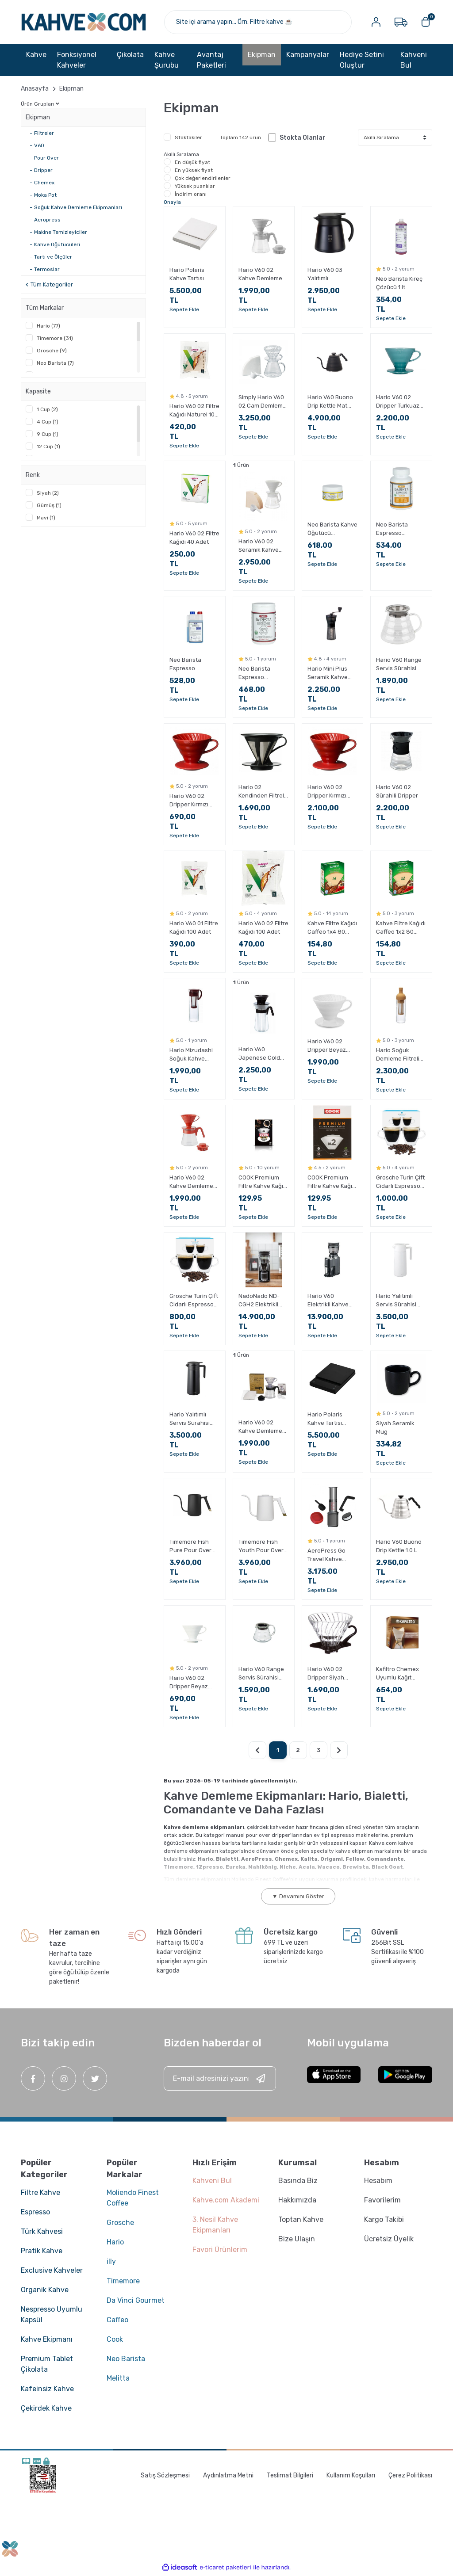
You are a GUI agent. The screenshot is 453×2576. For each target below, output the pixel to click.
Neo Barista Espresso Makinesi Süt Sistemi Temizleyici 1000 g (193, 665)
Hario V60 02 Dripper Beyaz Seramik (326, 1046)
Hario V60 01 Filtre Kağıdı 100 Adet (193, 927)
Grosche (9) (52, 351)
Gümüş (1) (49, 506)
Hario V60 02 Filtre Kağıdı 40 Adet (194, 538)
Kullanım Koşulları (350, 2476)
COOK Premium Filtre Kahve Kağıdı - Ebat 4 (263, 1183)
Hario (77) (48, 326)
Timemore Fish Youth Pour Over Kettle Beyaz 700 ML (261, 1547)
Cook (115, 2340)
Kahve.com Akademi (225, 2200)
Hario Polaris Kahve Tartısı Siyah (324, 1419)
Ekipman (71, 89)
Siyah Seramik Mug (395, 1427)
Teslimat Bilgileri (290, 2476)
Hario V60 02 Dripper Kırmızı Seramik (326, 792)
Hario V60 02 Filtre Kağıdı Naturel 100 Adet (194, 411)
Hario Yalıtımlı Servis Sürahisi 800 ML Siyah (189, 1419)
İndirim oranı (191, 194)
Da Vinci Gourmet (136, 2301)
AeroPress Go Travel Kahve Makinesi (326, 1556)
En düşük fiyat (192, 163)
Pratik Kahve (41, 2251)
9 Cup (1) (47, 434)
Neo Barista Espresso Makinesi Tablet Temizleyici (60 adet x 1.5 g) (397, 530)
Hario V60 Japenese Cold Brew (259, 1054)
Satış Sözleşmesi (165, 2476)
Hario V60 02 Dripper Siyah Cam (325, 1674)
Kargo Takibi (384, 2220)
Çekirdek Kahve (46, 2408)
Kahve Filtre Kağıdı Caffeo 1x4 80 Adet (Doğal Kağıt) (332, 928)
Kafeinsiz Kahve (47, 2389)
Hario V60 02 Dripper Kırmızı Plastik (188, 801)
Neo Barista (126, 2359)
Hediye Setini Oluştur (362, 60)
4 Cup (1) (47, 422)
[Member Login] (376, 22)
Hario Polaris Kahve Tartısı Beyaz (186, 275)
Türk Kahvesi (42, 2232)
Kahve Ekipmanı (47, 2340)
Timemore (123, 2281)
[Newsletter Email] (220, 2079)
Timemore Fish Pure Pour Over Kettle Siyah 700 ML (191, 1547)
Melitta (118, 2378)
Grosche (120, 2223)
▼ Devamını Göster (298, 1896)
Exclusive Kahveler (52, 2271)
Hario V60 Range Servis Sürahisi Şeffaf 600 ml (399, 665)
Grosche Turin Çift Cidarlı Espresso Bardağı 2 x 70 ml (193, 1301)
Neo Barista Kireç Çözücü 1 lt (399, 283)
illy (111, 2262)
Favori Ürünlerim (219, 2250)
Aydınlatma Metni (228, 2476)
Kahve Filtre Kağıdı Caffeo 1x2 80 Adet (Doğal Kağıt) (401, 928)
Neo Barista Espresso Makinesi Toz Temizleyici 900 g (261, 674)
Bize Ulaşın (296, 2239)
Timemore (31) (55, 339)
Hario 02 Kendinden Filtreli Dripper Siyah (261, 792)
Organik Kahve (45, 2290)
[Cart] (425, 22)
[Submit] (261, 2079)
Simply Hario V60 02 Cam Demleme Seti (262, 402)
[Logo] (84, 22)
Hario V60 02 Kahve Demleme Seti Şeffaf (260, 1427)
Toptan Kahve (300, 2220)
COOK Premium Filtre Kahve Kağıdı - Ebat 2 (332, 1183)
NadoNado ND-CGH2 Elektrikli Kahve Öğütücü (259, 1301)
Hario (115, 2242)
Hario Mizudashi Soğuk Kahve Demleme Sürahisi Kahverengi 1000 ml (194, 1055)
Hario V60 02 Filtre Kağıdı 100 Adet (263, 927)
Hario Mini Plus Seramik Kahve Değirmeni (327, 674)
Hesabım (378, 2181)
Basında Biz (298, 2181)
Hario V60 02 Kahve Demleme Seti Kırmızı (191, 1183)
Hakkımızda (297, 2200)
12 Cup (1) (48, 447)
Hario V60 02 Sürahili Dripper (397, 791)
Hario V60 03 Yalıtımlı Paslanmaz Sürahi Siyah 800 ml (332, 275)
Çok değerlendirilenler (202, 179)
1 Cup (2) (47, 410)
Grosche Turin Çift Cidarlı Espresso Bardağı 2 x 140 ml (400, 1183)
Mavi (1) (46, 518)
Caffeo (117, 2320)
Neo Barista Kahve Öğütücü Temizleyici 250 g (332, 530)
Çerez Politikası (410, 2476)
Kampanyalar (307, 55)
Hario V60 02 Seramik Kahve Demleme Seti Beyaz (258, 546)
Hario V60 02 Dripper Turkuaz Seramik (397, 402)
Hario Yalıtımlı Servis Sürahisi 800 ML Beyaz (396, 1301)
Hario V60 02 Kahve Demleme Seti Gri (260, 275)
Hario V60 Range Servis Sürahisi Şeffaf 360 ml (261, 1674)
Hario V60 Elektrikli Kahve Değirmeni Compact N (328, 1301)
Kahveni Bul (413, 60)
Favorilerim (382, 2200)
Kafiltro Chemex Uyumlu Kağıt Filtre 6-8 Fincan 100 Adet (398, 1674)
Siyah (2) (48, 493)
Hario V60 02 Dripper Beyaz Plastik (188, 1683)
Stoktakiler (188, 138)
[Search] (259, 22)
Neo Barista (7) (55, 363)
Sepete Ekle (184, 310)
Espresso (35, 2212)
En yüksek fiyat (194, 171)
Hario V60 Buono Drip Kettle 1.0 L (399, 1546)
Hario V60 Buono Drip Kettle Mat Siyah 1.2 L (330, 402)
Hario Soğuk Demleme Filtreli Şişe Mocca (397, 1055)
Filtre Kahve (40, 2193)
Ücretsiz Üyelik (389, 2239)
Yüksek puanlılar (195, 186)
